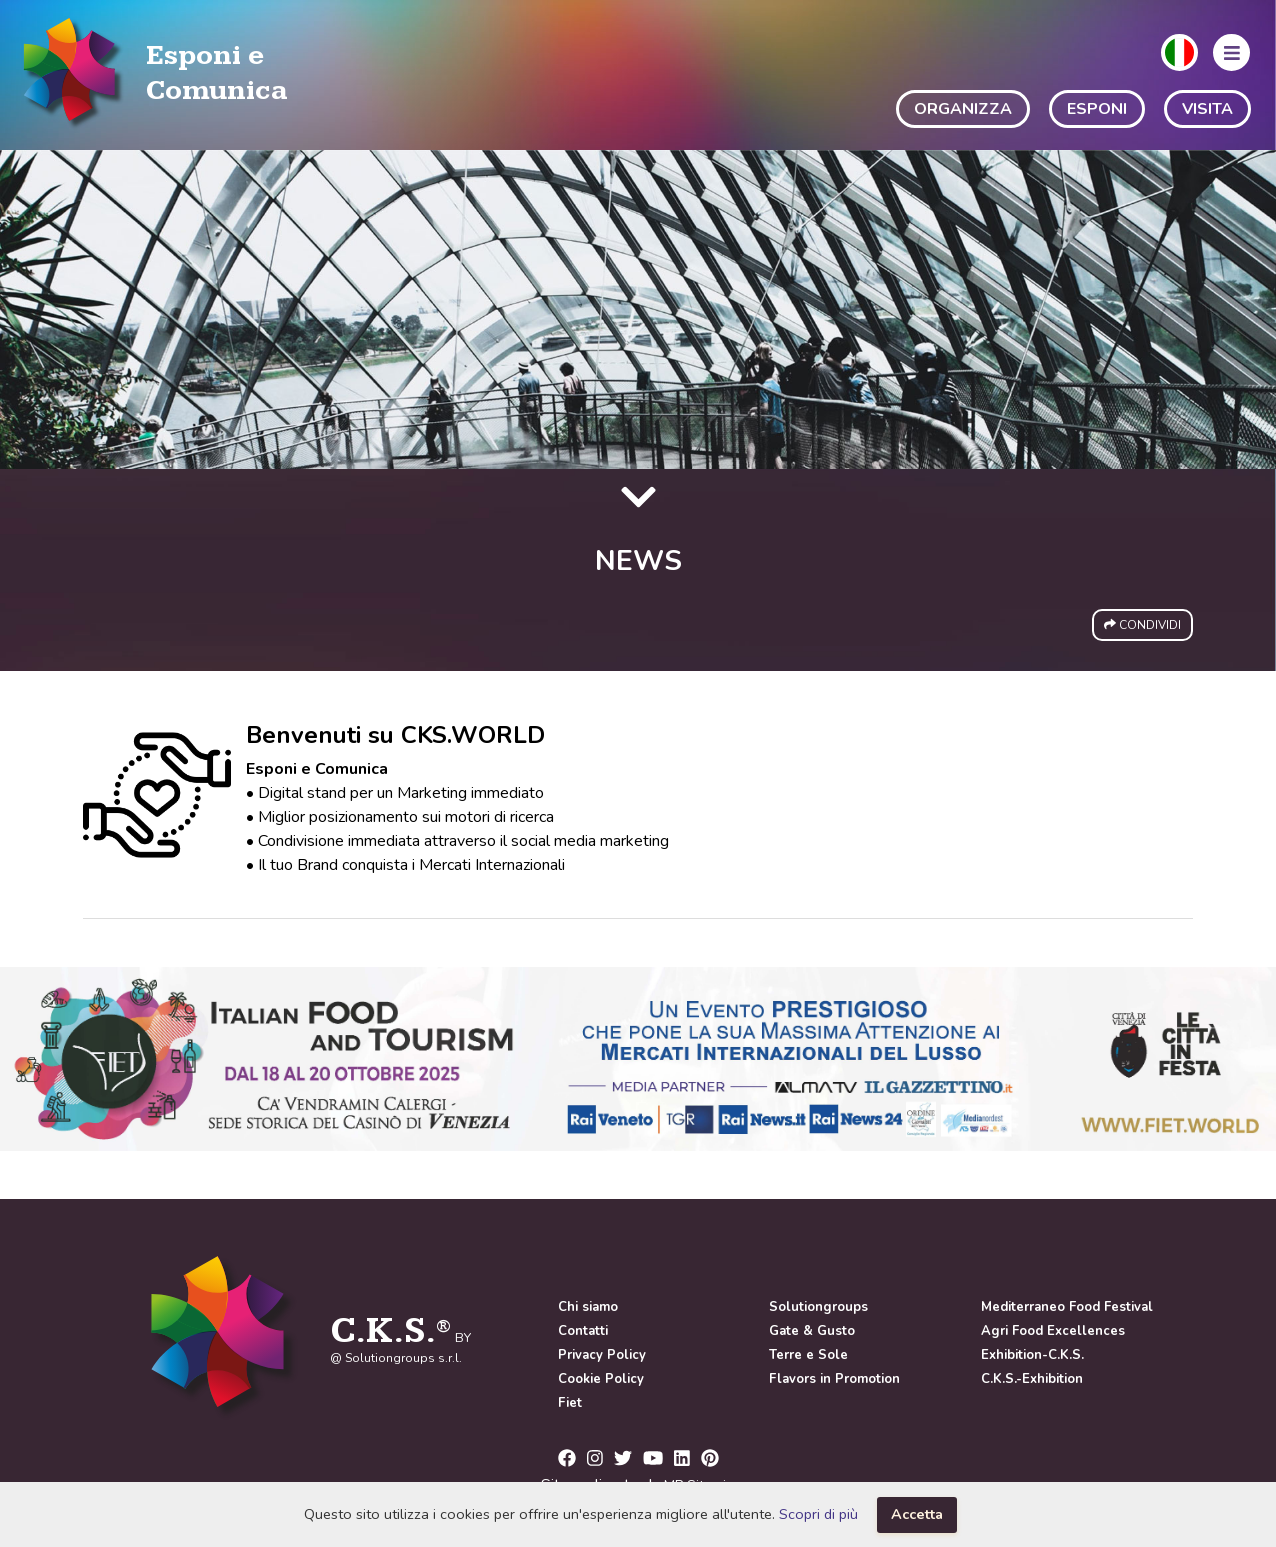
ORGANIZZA (963, 109)
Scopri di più (818, 1514)
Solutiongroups (818, 1307)
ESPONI (1097, 109)
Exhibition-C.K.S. (1032, 1355)
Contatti (583, 1331)
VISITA (1207, 109)
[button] (1179, 52)
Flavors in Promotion (834, 1379)
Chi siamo (588, 1307)
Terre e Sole (808, 1355)
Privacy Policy (602, 1355)
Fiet (570, 1403)
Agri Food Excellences (1053, 1331)
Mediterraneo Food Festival (1067, 1307)
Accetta (917, 1514)
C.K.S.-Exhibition (1032, 1379)
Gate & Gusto (812, 1331)
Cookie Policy (601, 1379)
